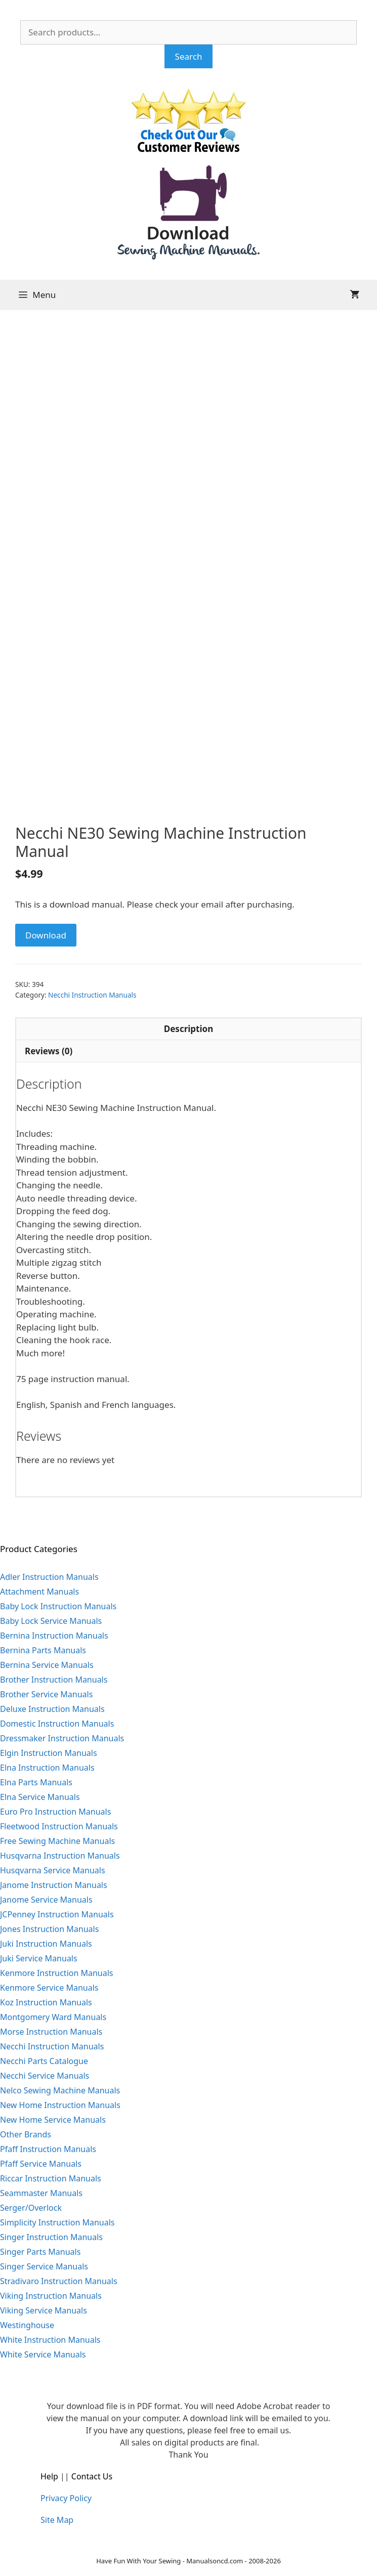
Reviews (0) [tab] (48, 1051)
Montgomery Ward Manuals (53, 2017)
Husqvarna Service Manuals (52, 1870)
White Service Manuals (43, 2354)
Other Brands (25, 2134)
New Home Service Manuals (53, 2119)
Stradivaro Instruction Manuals (58, 2281)
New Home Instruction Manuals (60, 2105)
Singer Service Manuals (44, 2266)
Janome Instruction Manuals (53, 1885)
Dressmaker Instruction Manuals (62, 1738)
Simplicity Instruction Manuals (57, 2222)
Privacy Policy (66, 2498)
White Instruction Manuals (50, 2339)
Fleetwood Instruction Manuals (59, 1826)
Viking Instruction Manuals (51, 2295)
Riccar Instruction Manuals (50, 2178)
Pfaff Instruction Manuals (48, 2149)
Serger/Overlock (31, 2207)
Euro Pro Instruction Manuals (55, 1811)
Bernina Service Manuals (47, 1664)
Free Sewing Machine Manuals (57, 1841)
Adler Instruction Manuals (49, 1576)
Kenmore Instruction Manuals (56, 1973)
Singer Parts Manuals (40, 2251)
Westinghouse (27, 2325)
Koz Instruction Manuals (46, 2002)
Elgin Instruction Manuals (48, 1752)
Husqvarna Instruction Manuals (60, 1855)
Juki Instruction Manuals (46, 1943)
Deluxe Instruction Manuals (52, 1708)
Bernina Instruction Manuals (54, 1635)
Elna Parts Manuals (36, 1782)
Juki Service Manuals (38, 1958)
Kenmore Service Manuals (49, 1987)
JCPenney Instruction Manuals (57, 1914)
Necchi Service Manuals (44, 2075)
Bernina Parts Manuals (43, 1650)
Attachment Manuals (39, 1591)
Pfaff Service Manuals (40, 2163)
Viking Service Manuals (43, 2310)
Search (188, 56)
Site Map (56, 2519)
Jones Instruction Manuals (49, 1929)
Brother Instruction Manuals (53, 1679)
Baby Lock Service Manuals (51, 1620)
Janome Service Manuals (46, 1899)
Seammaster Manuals (41, 2193)
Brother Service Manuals (46, 1694)
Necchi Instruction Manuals (92, 995)
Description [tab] (188, 1029)
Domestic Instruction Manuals (57, 1723)
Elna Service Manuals (40, 1796)
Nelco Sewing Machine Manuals (60, 2090)
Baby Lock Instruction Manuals (58, 1606)
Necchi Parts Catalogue (44, 2061)
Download (45, 935)
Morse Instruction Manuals (51, 2031)
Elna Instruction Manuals (47, 1767)
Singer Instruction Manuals (51, 2237)
